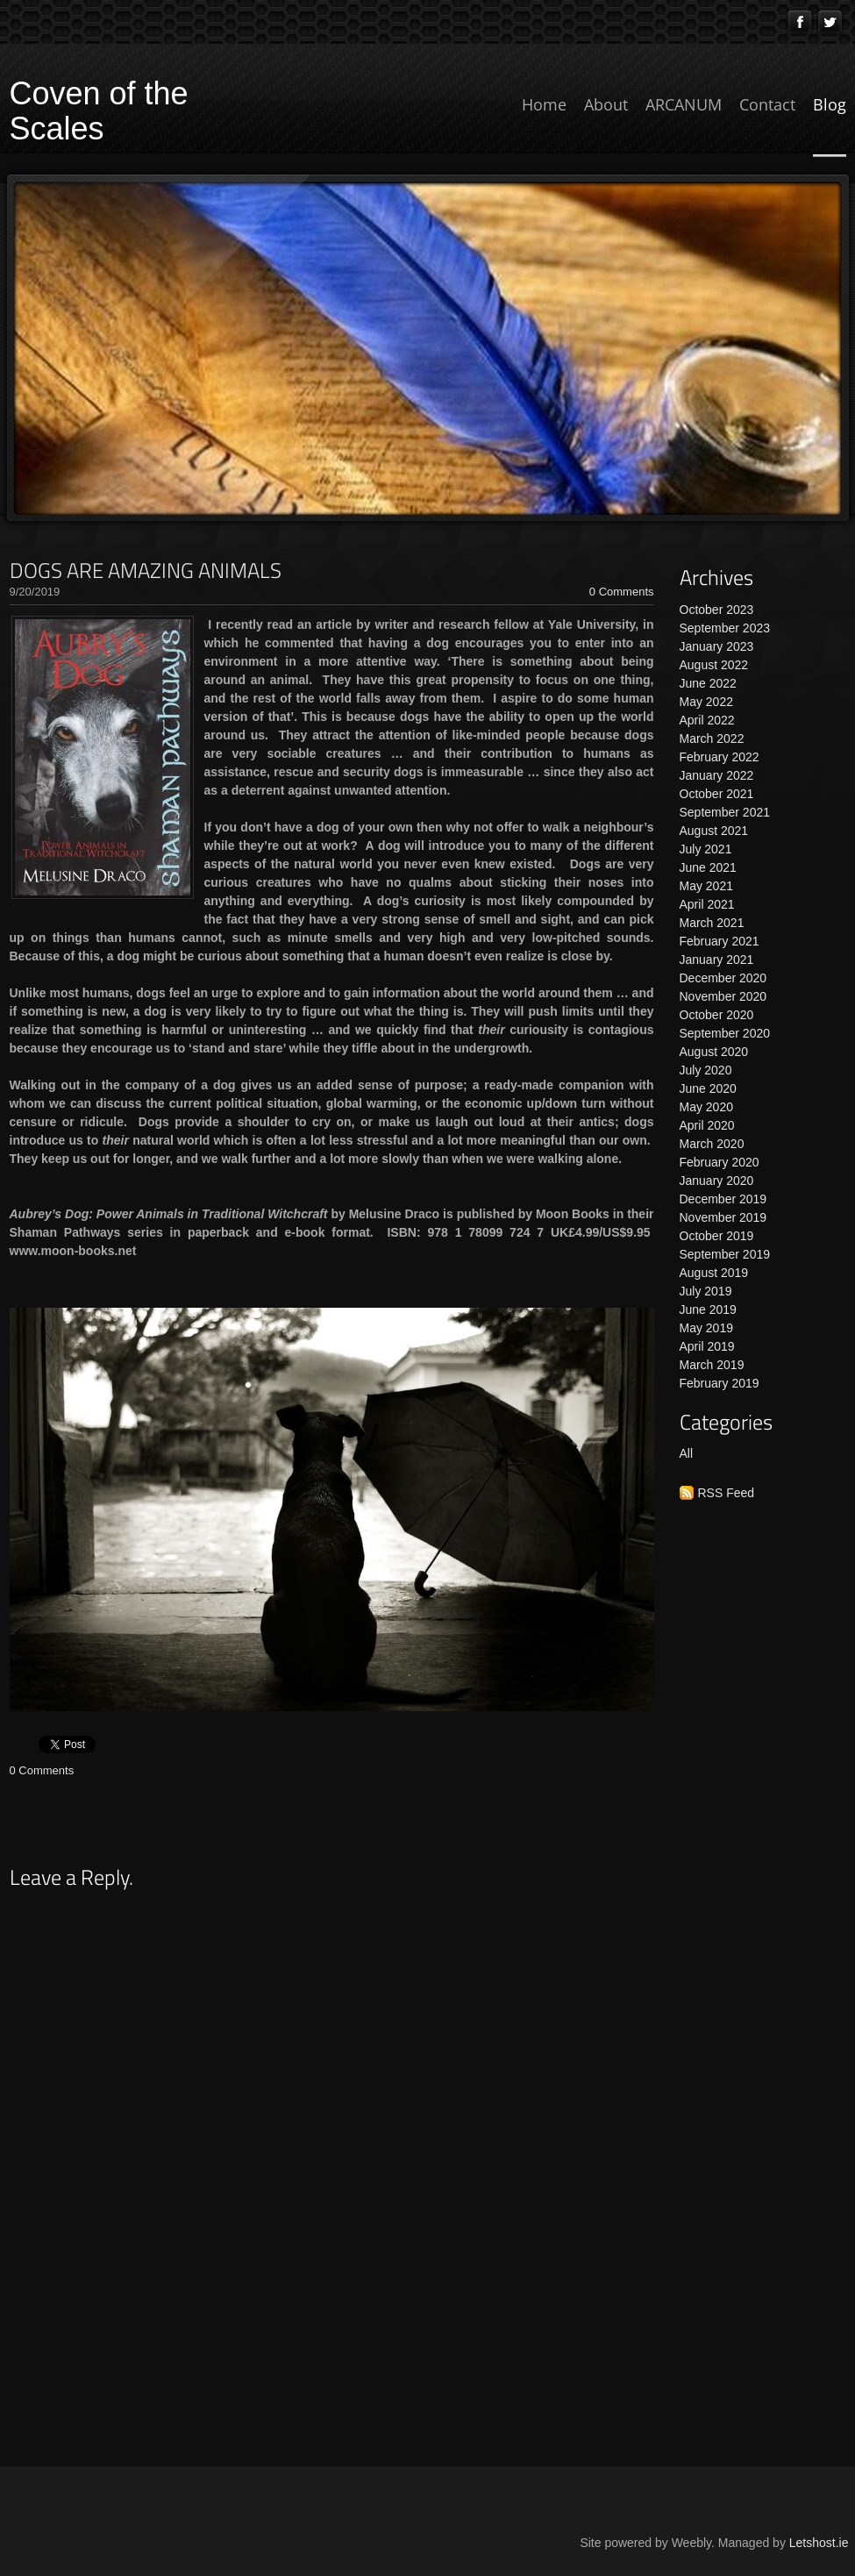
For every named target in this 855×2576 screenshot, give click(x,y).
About (606, 104)
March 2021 (712, 923)
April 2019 (707, 1346)
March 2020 (712, 1144)
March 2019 (712, 1365)
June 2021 (708, 867)
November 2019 (723, 1217)
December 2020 (723, 978)
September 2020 (725, 1033)
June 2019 (708, 1309)
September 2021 (725, 812)
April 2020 (707, 1125)
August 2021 (714, 831)
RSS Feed (726, 1493)
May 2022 (706, 702)
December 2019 (723, 1199)
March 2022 (712, 738)
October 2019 (717, 1236)
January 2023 (717, 646)
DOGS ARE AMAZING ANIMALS (145, 570)
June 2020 (708, 1088)
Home (544, 104)
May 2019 (706, 1328)
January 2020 (717, 1181)
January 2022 (717, 775)
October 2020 (717, 1015)
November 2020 (723, 996)
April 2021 (707, 904)
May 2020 (706, 1107)
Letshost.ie (819, 2543)
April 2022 (707, 720)
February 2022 (719, 757)
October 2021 (717, 794)
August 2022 (714, 665)
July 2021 (706, 849)
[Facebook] (800, 22)
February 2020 (719, 1162)
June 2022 (708, 683)
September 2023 (725, 628)
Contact (767, 104)
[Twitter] (830, 22)
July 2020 (706, 1070)
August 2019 (714, 1273)
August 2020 (714, 1052)
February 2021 (719, 941)
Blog (829, 104)
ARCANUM (683, 104)
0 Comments (621, 591)
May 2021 (706, 886)
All (687, 1453)
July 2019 (706, 1291)
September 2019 (725, 1254)
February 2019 (719, 1383)
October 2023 (717, 610)
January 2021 (717, 960)
